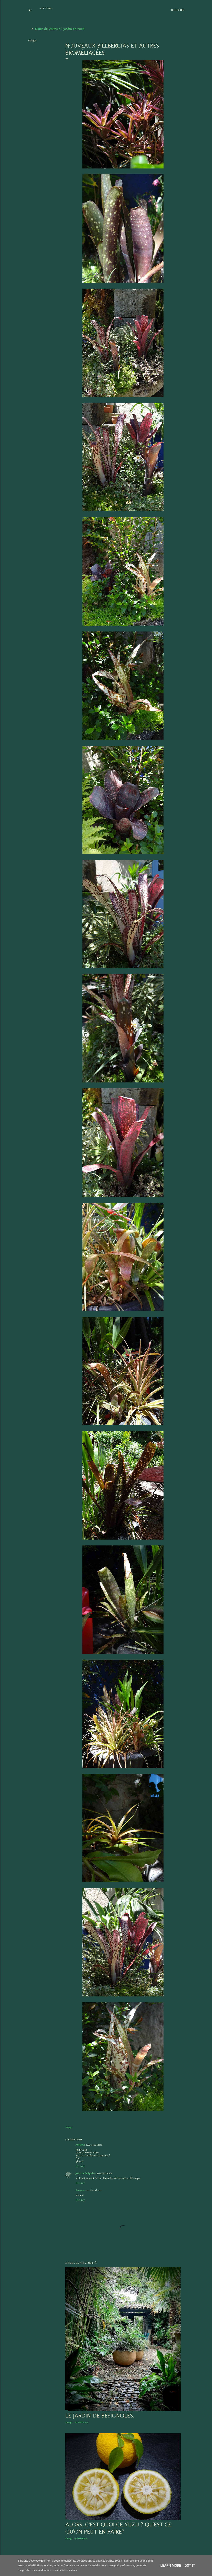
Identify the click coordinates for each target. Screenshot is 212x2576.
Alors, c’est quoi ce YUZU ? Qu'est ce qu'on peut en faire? (118, 2528)
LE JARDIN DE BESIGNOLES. (99, 2415)
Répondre (80, 2166)
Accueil (47, 8)
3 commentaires (81, 2538)
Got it (189, 2565)
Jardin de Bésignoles (85, 2173)
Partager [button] (32, 40)
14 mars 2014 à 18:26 (104, 2173)
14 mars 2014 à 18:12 (94, 2145)
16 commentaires (81, 2422)
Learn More (170, 2565)
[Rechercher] (177, 10)
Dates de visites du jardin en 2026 (59, 29)
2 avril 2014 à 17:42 (94, 2190)
